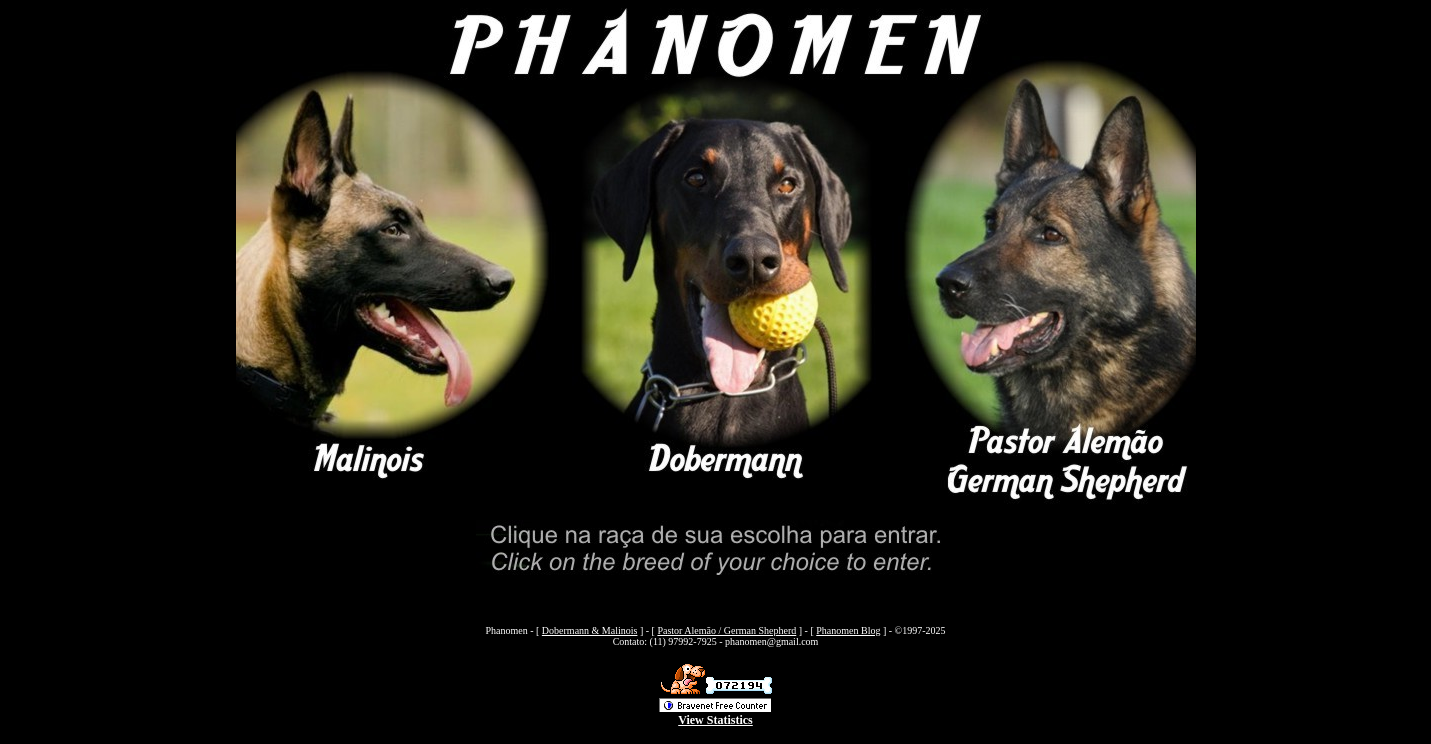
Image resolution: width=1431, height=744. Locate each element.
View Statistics (715, 720)
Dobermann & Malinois (590, 630)
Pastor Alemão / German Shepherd (726, 630)
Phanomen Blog (848, 630)
